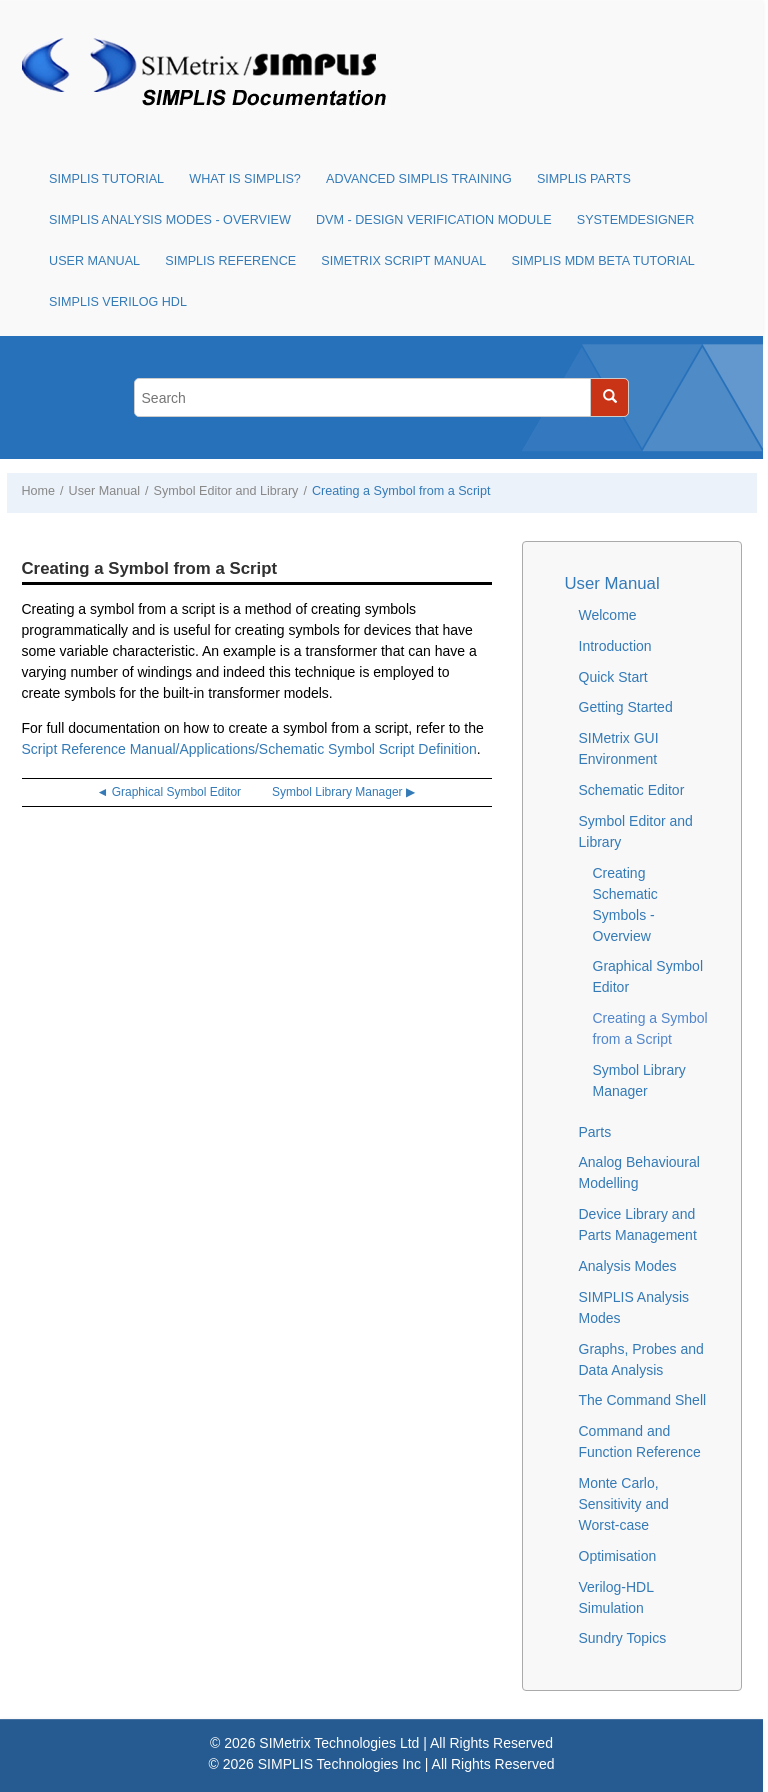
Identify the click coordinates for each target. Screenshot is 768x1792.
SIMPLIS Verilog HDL (118, 302)
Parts (595, 1132)
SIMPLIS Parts (584, 179)
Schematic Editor (632, 790)
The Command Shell (643, 1400)
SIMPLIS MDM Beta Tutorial (602, 261)
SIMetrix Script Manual (403, 261)
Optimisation (618, 1556)
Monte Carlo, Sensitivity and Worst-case (624, 1504)
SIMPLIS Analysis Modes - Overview (170, 220)
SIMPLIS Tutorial (106, 179)
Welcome (608, 615)
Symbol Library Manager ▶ (343, 792)
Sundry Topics (623, 1638)
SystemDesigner (636, 220)
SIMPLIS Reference (230, 261)
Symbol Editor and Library (226, 491)
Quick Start (613, 677)
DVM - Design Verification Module (434, 220)
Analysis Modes (628, 1266)
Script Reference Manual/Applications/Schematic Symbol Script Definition (249, 749)
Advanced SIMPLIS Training (419, 179)
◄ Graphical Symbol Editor (168, 792)
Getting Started (626, 707)
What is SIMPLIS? (245, 179)
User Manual (94, 261)
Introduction (615, 646)
